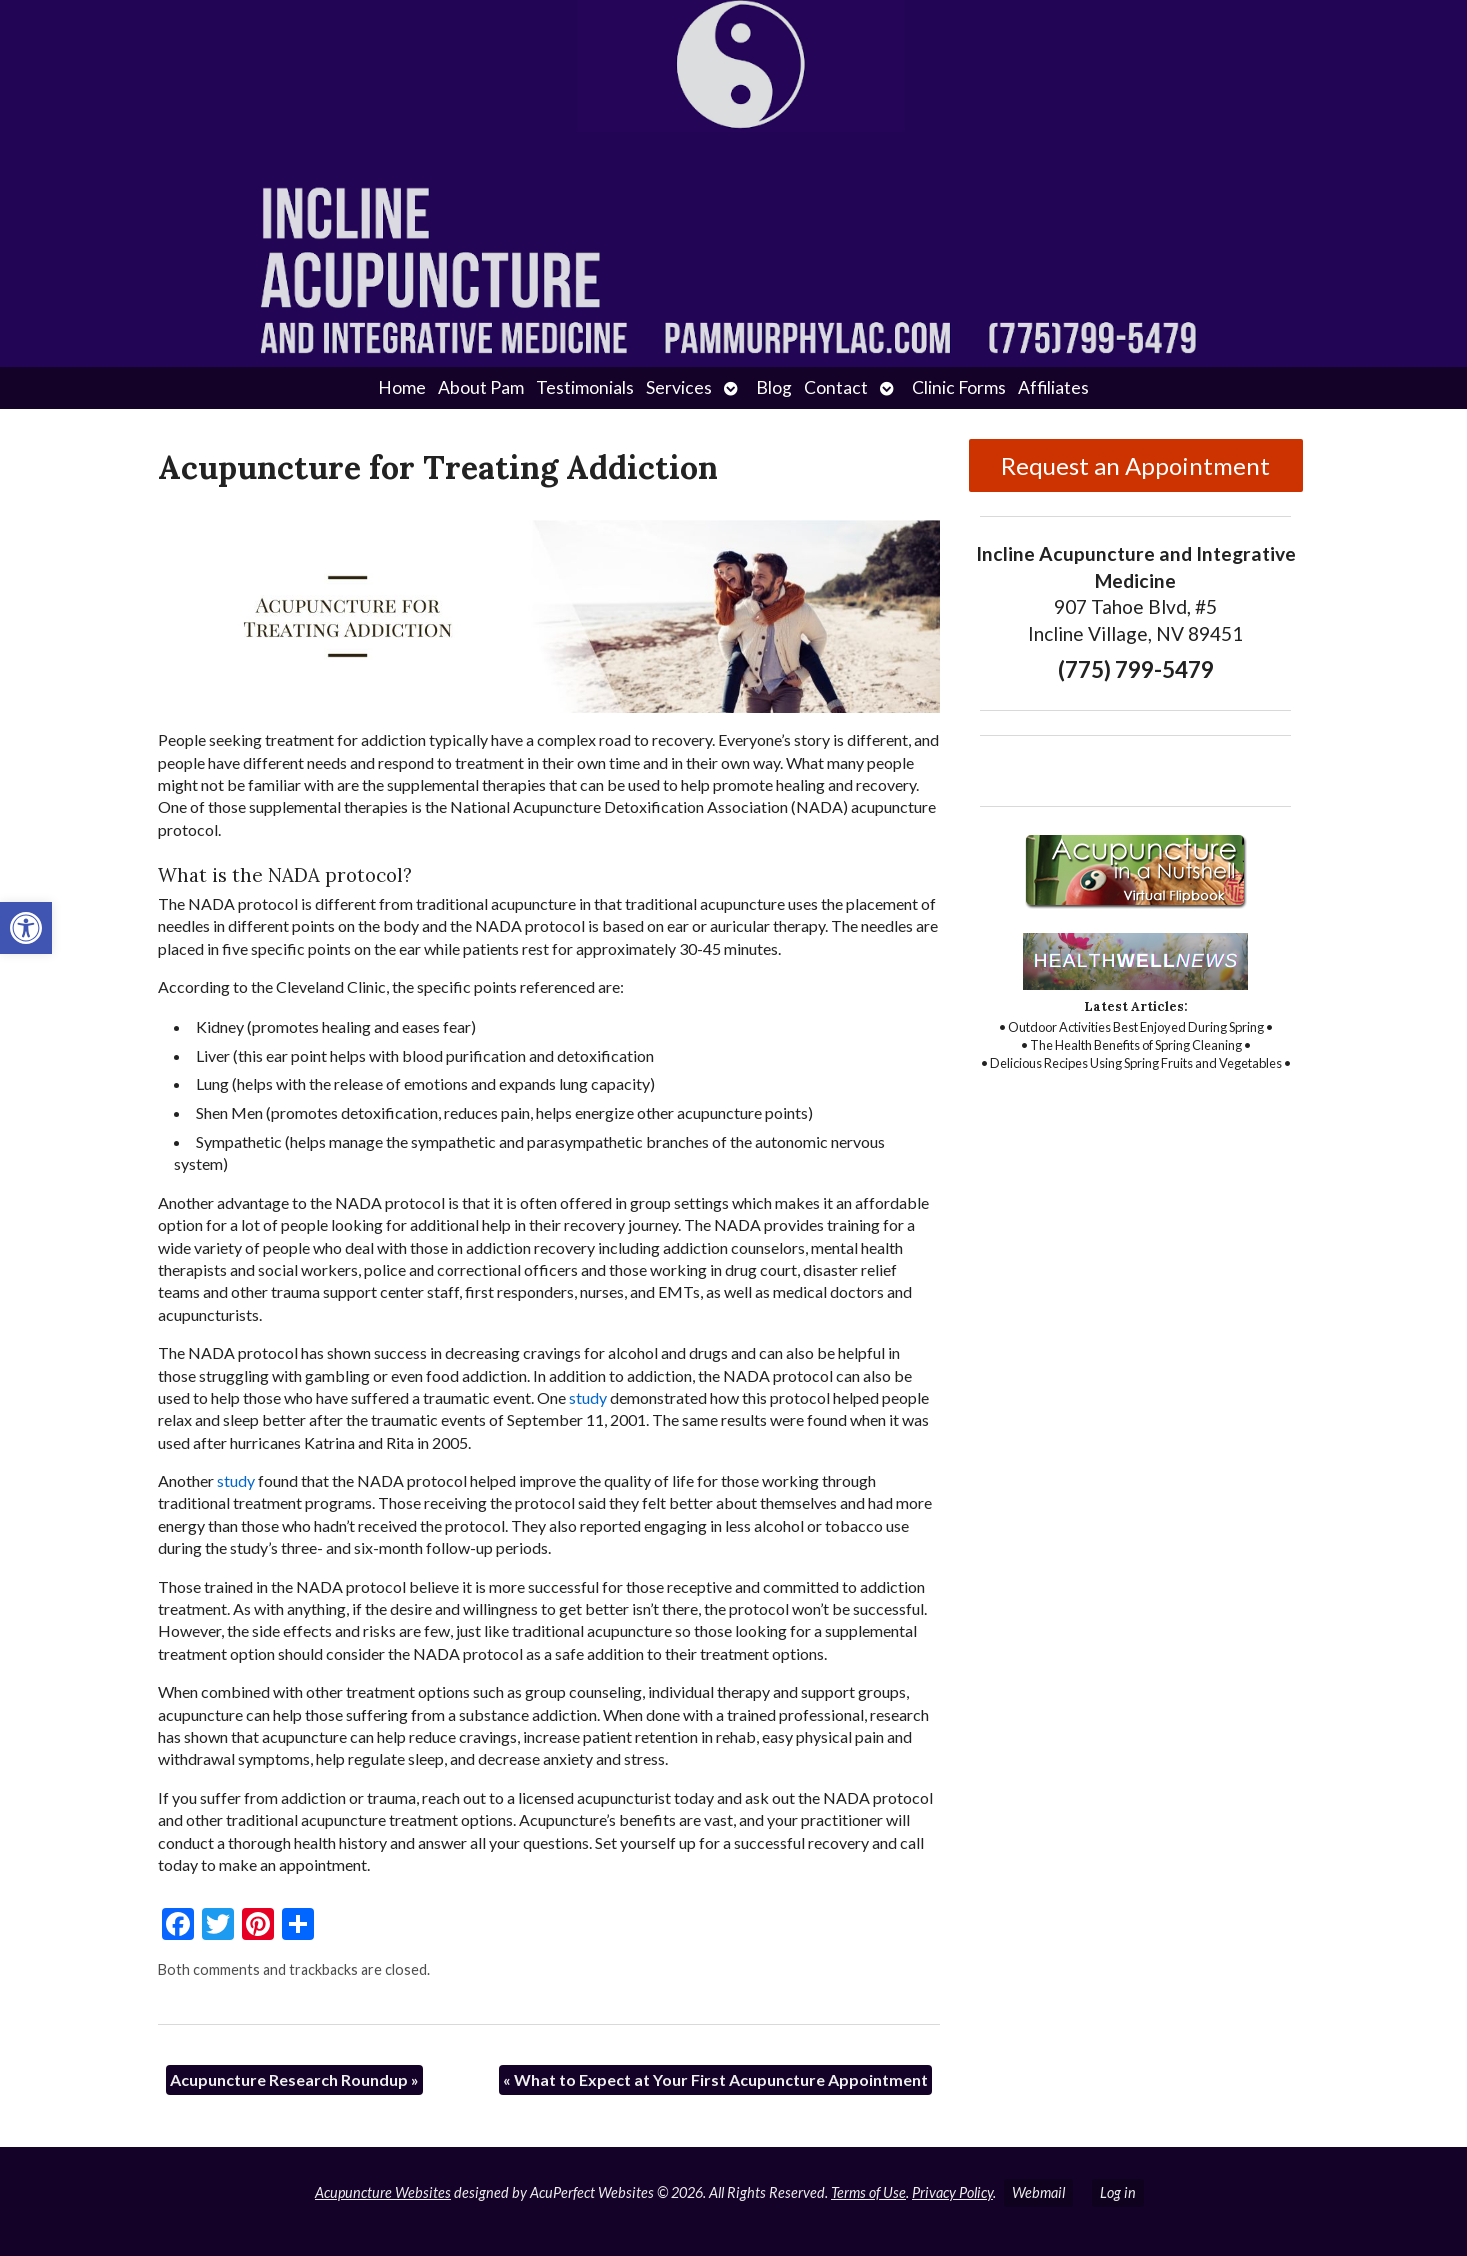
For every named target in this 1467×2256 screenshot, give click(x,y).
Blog (774, 387)
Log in (1118, 2192)
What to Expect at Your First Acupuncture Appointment (715, 2079)
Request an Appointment (1135, 465)
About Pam (481, 387)
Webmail (1038, 2192)
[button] (26, 928)
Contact (836, 387)
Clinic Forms (959, 387)
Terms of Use (868, 2192)
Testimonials (585, 387)
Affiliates (1053, 387)
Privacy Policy (952, 2192)
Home (402, 387)
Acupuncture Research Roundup (294, 2079)
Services (679, 387)
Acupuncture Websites (383, 2192)
